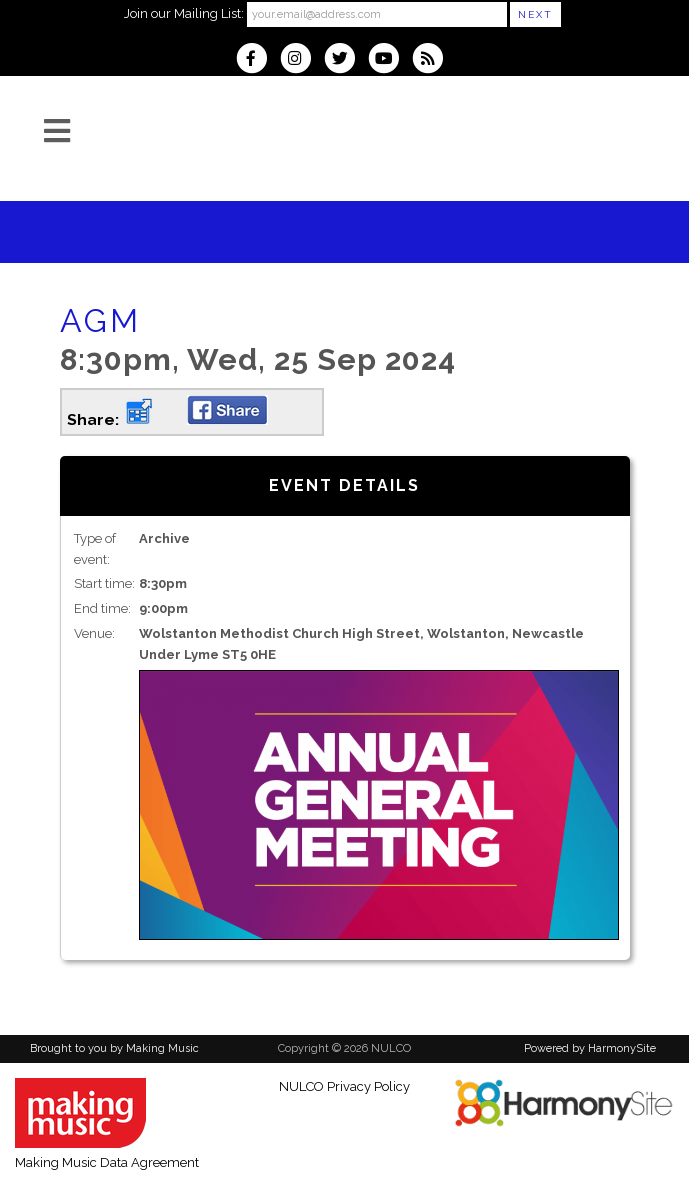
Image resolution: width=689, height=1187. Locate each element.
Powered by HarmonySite (590, 1048)
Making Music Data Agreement (107, 1162)
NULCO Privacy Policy (344, 1086)
